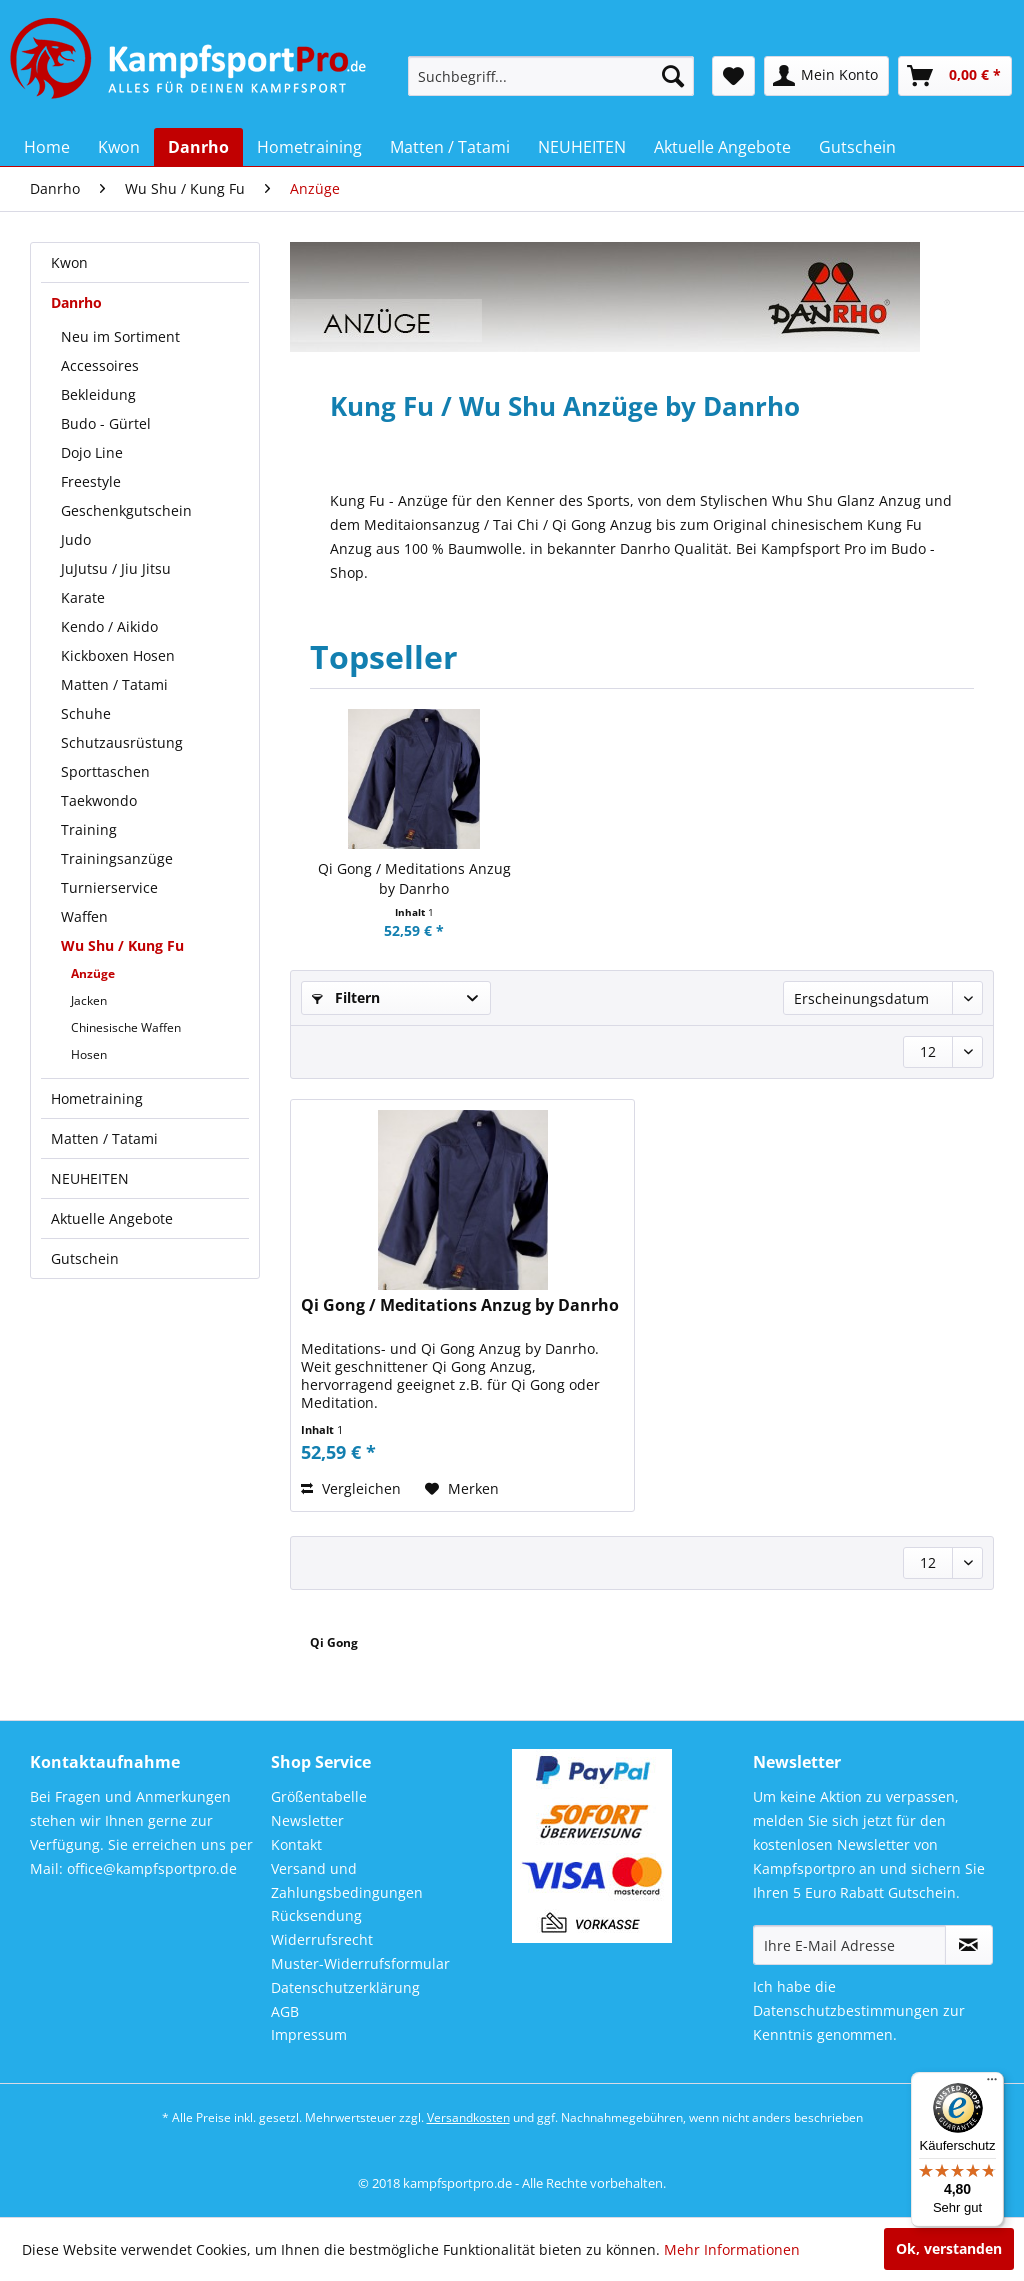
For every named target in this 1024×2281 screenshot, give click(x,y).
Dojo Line (92, 452)
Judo (76, 539)
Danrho (76, 302)
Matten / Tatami (114, 684)
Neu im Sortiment (120, 336)
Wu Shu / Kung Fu (122, 945)
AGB (285, 2011)
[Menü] (992, 2084)
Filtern (346, 997)
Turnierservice (109, 887)
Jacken (89, 1000)
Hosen (89, 1054)
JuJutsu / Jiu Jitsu (116, 568)
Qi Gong (334, 1642)
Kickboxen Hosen (118, 655)
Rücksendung (316, 1915)
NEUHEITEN (90, 1178)
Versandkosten (468, 2117)
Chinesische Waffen (126, 1027)
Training (89, 829)
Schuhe (86, 713)
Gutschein (85, 1258)
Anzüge (93, 973)
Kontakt (296, 1844)
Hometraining (97, 1098)
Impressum (309, 2034)
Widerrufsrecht (322, 1939)
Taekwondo (99, 800)
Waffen (84, 916)
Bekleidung (98, 394)
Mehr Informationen (732, 2249)
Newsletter (307, 1820)
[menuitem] (551, 76)
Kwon (69, 262)
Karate (83, 597)
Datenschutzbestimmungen (846, 2010)
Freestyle (91, 481)
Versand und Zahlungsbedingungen (347, 1880)
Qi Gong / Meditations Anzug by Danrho (414, 878)
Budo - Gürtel (106, 423)
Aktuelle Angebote (112, 1218)
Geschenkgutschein (126, 510)
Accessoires (100, 365)
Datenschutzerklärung (345, 1987)
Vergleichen (351, 1488)
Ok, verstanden (949, 2248)
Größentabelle (319, 1796)
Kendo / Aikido (109, 626)
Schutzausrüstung (122, 742)
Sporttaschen (105, 771)
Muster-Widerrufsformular (360, 1963)
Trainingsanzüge (117, 858)
